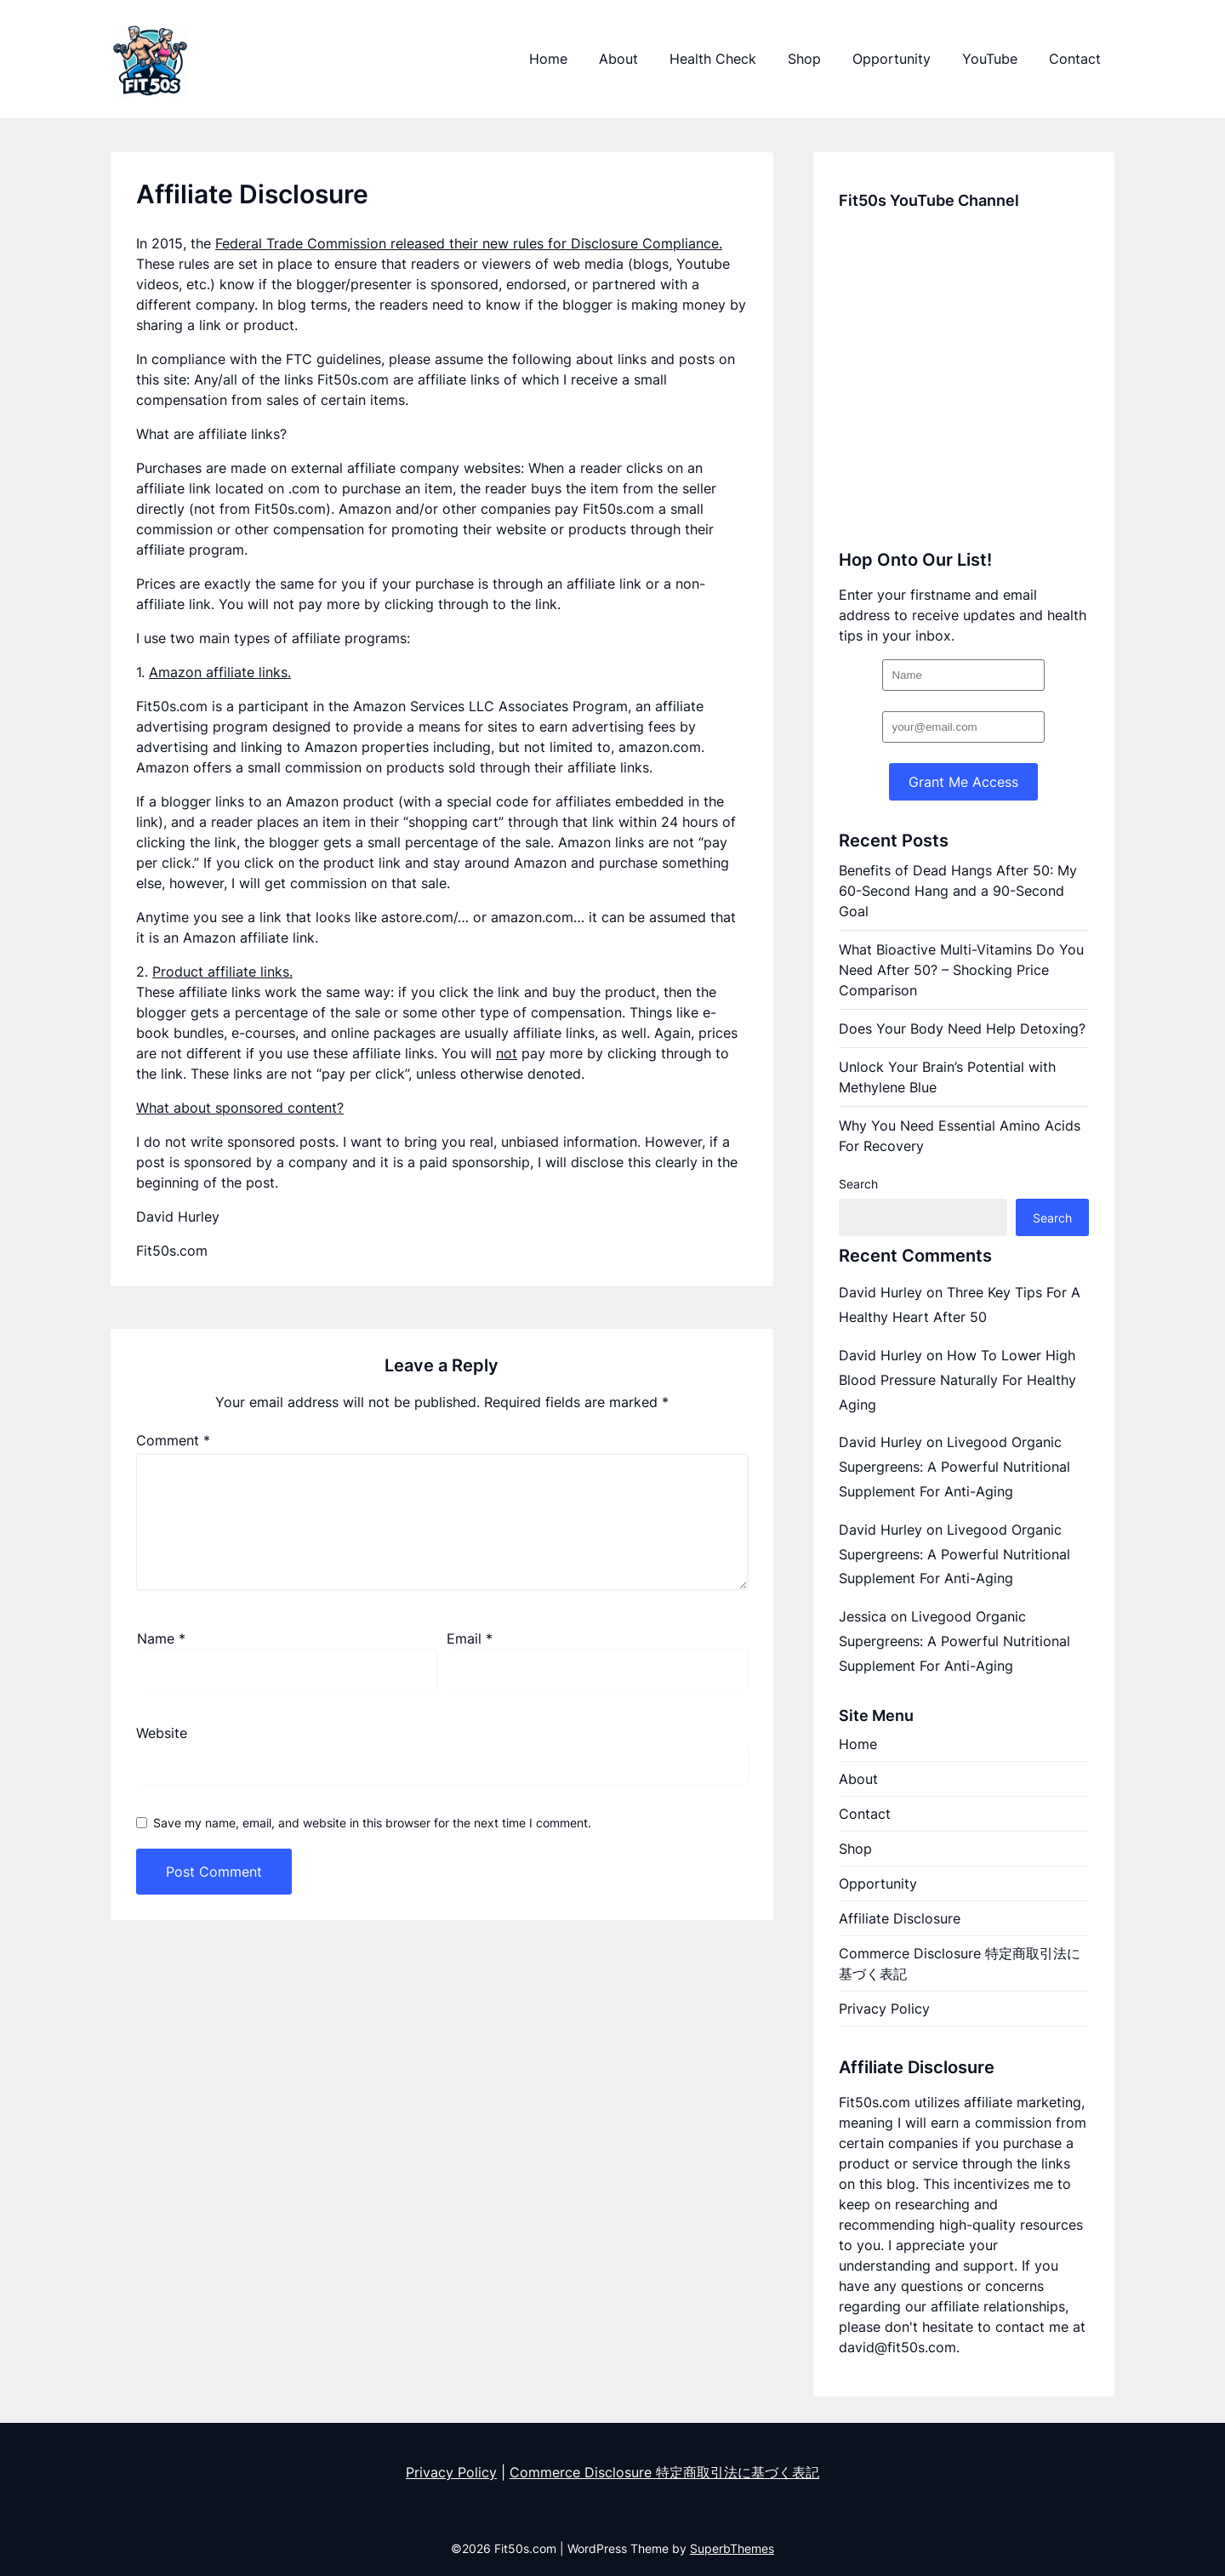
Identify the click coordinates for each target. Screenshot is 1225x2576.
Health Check (712, 58)
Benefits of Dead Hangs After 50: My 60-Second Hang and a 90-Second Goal (958, 891)
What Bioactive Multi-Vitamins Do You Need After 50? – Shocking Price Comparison (961, 970)
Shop (804, 58)
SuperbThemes (732, 2548)
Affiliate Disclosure (899, 1918)
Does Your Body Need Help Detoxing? (962, 1028)
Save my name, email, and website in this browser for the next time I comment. (372, 1822)
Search (858, 1184)
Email (470, 1638)
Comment (173, 1440)
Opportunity (891, 58)
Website (161, 1732)
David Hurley (880, 1292)
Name (161, 1638)
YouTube (989, 58)
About (618, 58)
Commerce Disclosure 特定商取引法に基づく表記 (959, 1963)
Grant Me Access (963, 781)
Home (548, 58)
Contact (1075, 58)
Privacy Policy (884, 2008)
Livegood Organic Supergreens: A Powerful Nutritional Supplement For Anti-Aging (954, 1466)
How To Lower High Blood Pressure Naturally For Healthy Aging (957, 1380)
